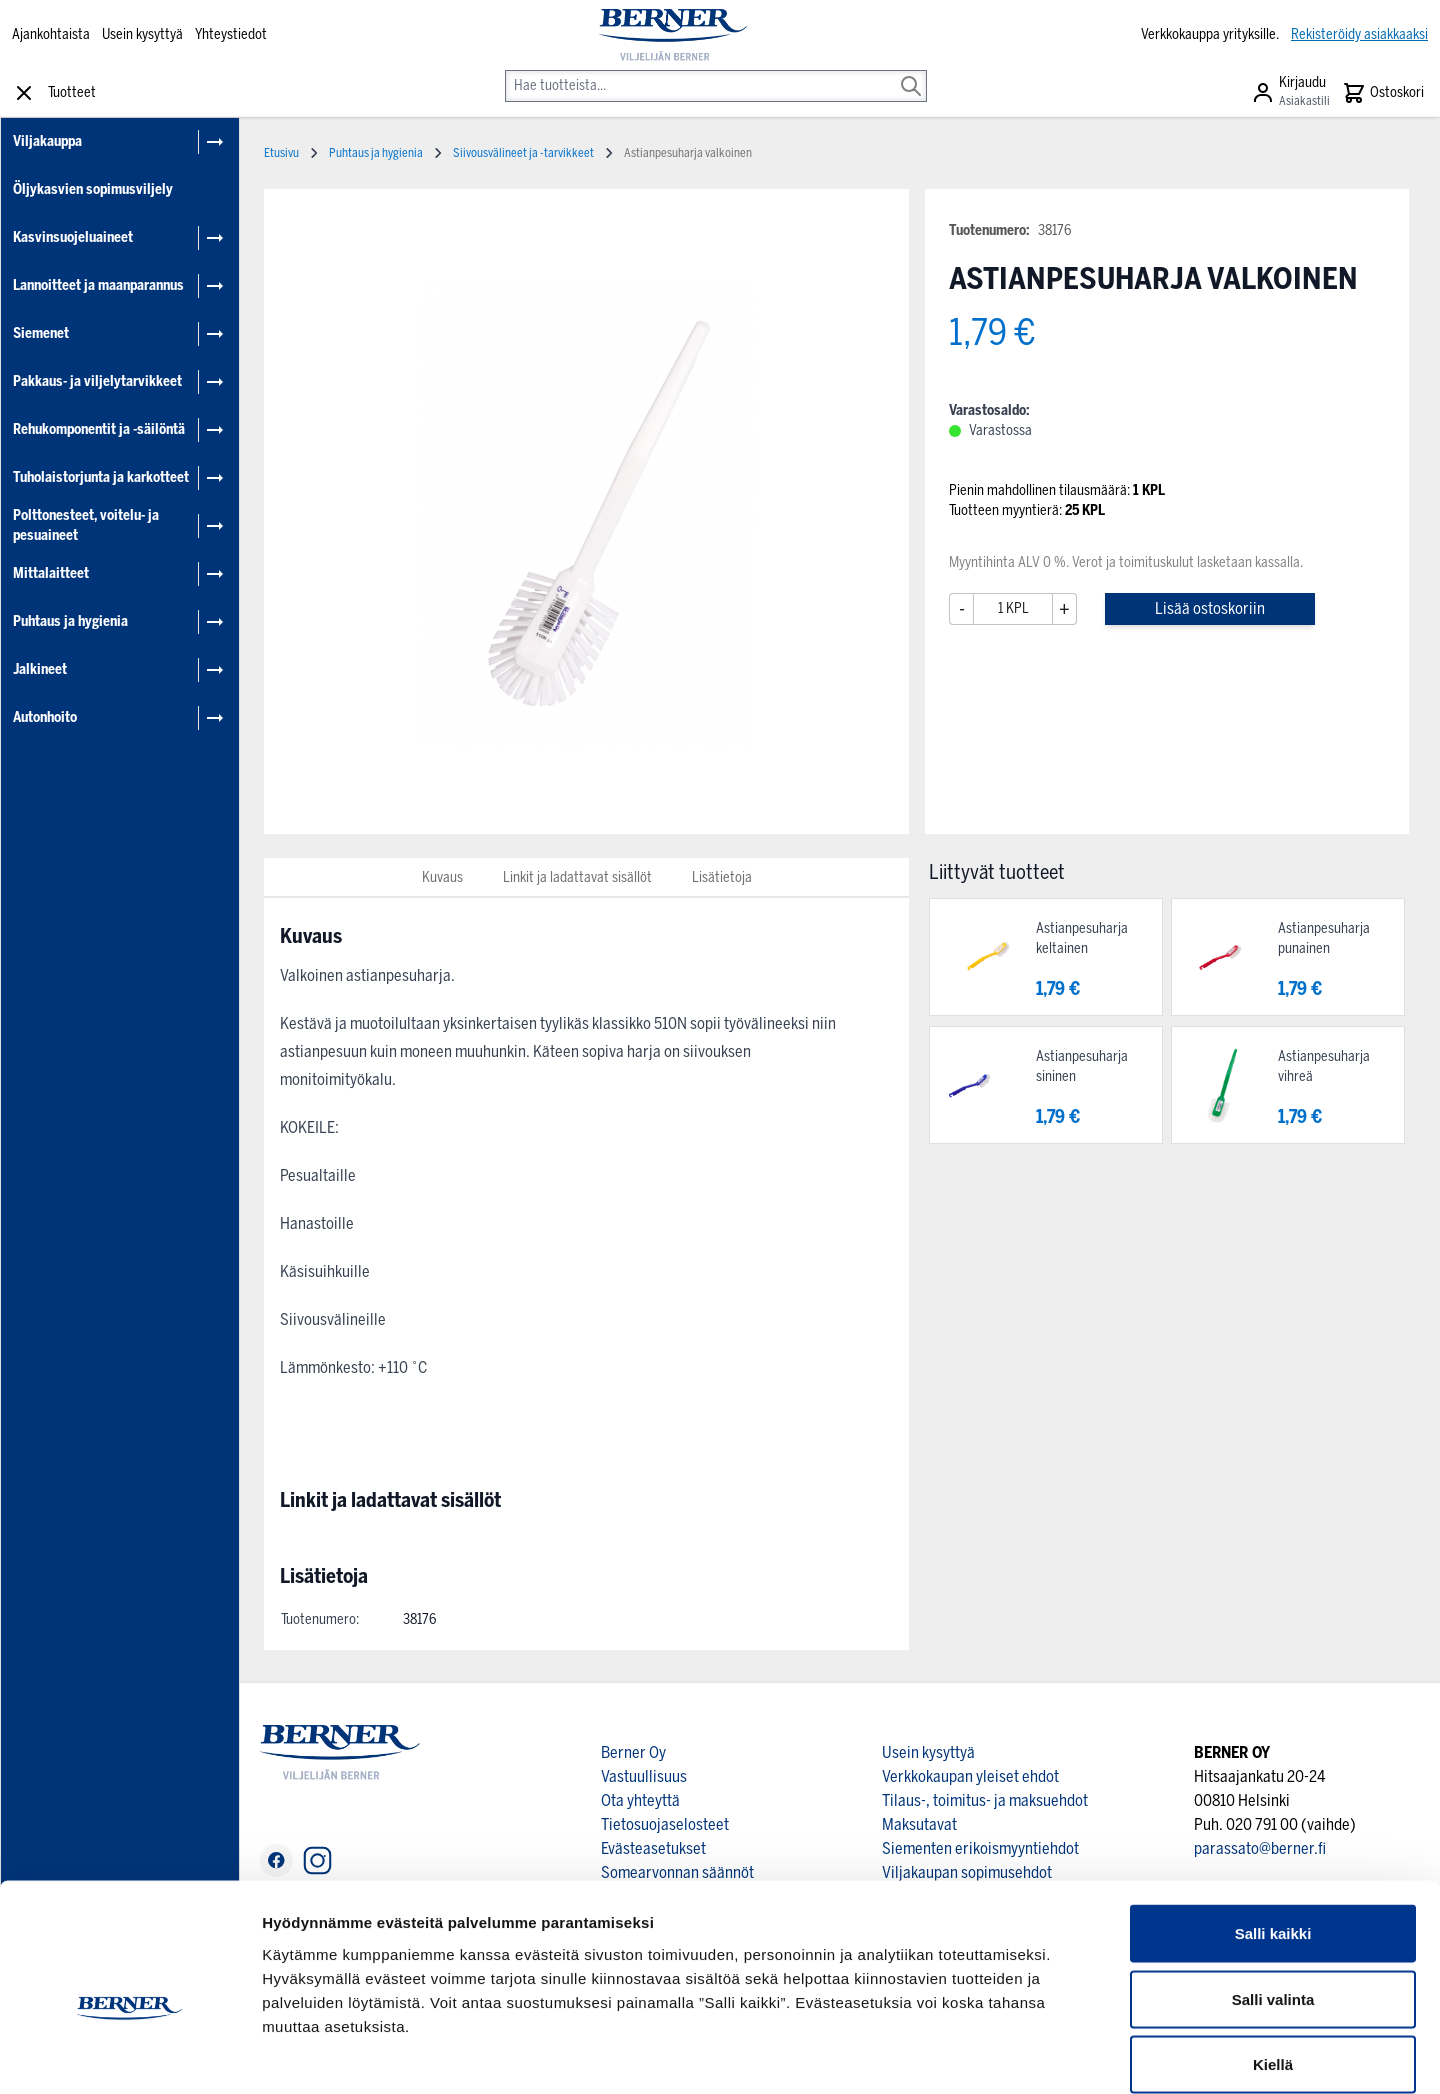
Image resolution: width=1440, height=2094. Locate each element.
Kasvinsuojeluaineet (73, 237)
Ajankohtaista (51, 34)
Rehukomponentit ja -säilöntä (99, 429)
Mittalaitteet (51, 573)
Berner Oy (633, 1752)
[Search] (911, 72)
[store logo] (673, 35)
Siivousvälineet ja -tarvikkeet (523, 153)
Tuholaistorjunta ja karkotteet (101, 477)
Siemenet (41, 333)
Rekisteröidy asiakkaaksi (1359, 34)
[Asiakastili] (1290, 93)
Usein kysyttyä (142, 34)
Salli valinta (1273, 1897)
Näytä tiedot (1069, 2054)
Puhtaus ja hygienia (70, 621)
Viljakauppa (47, 141)
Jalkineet (40, 669)
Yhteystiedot (231, 34)
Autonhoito (45, 717)
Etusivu (281, 153)
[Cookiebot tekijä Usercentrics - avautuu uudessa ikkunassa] (129, 2055)
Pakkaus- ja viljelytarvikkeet (97, 381)
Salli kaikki (1273, 1831)
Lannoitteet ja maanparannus (98, 285)
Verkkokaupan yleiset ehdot (970, 1776)
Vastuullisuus (644, 1776)
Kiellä (1273, 1962)
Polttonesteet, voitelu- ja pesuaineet (86, 525)
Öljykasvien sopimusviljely (93, 189)
